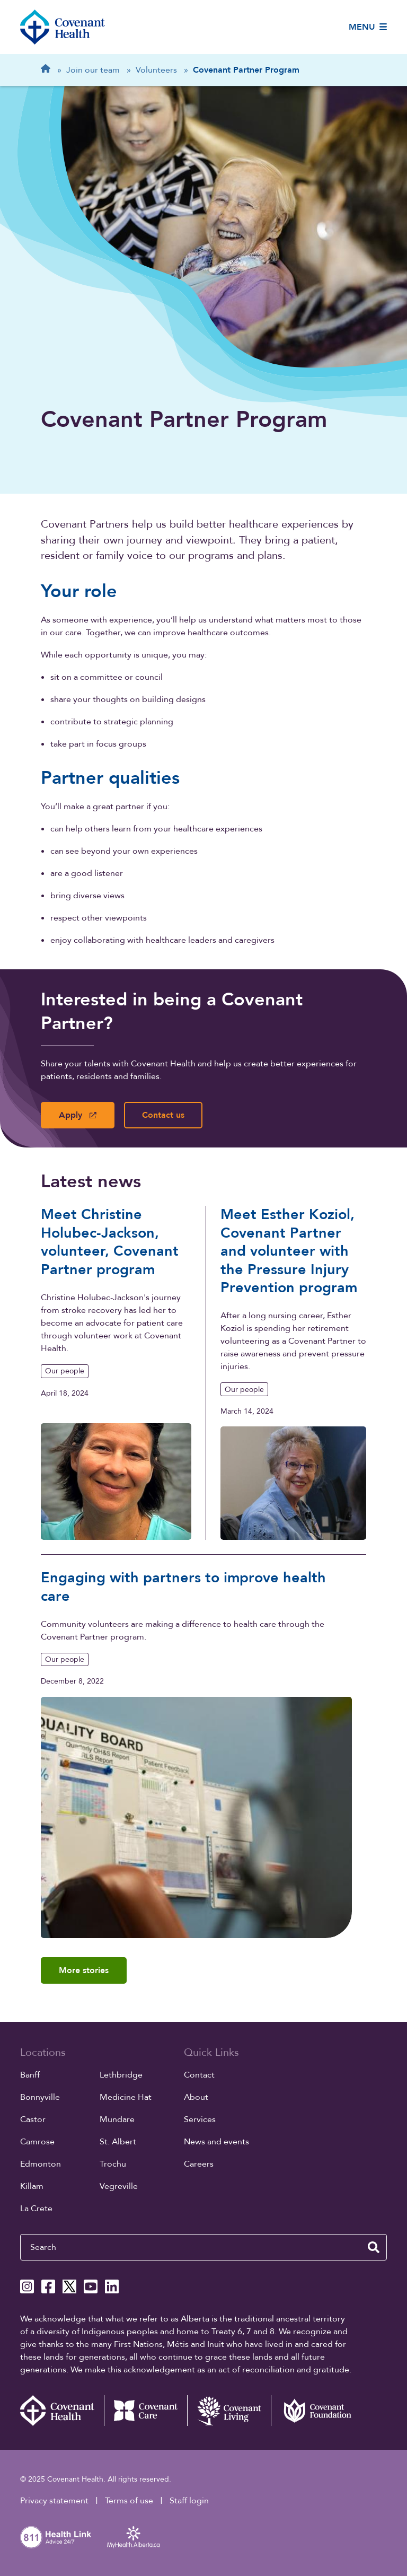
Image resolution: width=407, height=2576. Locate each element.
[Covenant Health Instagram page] (27, 2286)
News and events (216, 2142)
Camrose (37, 2142)
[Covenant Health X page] (69, 2286)
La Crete (36, 2208)
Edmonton (40, 2164)
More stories (84, 1970)
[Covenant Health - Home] (62, 2410)
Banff (30, 2075)
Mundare (117, 2119)
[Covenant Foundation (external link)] (313, 2410)
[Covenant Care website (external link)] (146, 2410)
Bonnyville (40, 2097)
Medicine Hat (126, 2097)
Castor (33, 2119)
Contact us (163, 1115)
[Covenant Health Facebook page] (48, 2286)
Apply (77, 1115)
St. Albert (118, 2142)
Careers (199, 2164)
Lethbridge (121, 2075)
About (196, 2097)
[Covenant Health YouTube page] (91, 2286)
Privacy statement (54, 2501)
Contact (199, 2075)
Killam (31, 2186)
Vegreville (119, 2186)
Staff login (189, 2501)
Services (200, 2119)
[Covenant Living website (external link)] (229, 2410)
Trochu (113, 2164)
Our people (64, 1371)
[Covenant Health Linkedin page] (112, 2286)
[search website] (373, 2247)
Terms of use (129, 2501)
